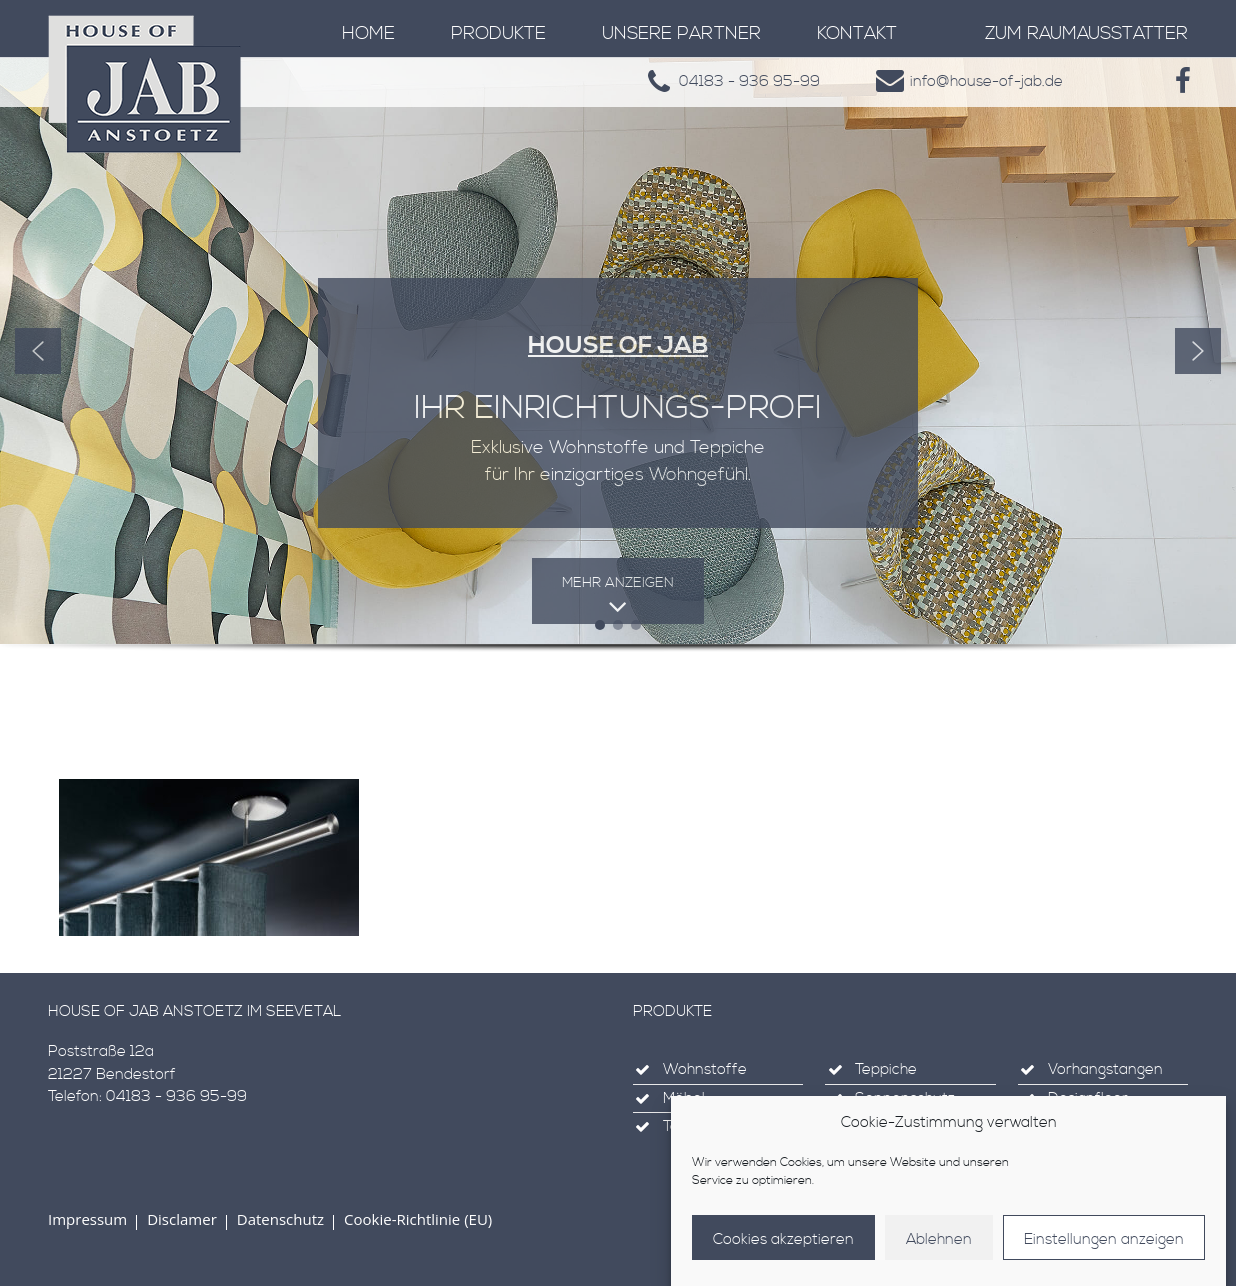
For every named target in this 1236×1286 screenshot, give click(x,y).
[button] (38, 351)
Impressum (87, 1219)
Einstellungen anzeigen (1104, 1239)
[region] (618, 378)
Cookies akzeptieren (783, 1239)
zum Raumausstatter (1086, 33)
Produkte (498, 33)
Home (368, 33)
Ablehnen (939, 1239)
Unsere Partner (681, 33)
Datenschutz (280, 1219)
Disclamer (182, 1219)
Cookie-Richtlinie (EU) (418, 1219)
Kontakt (857, 33)
